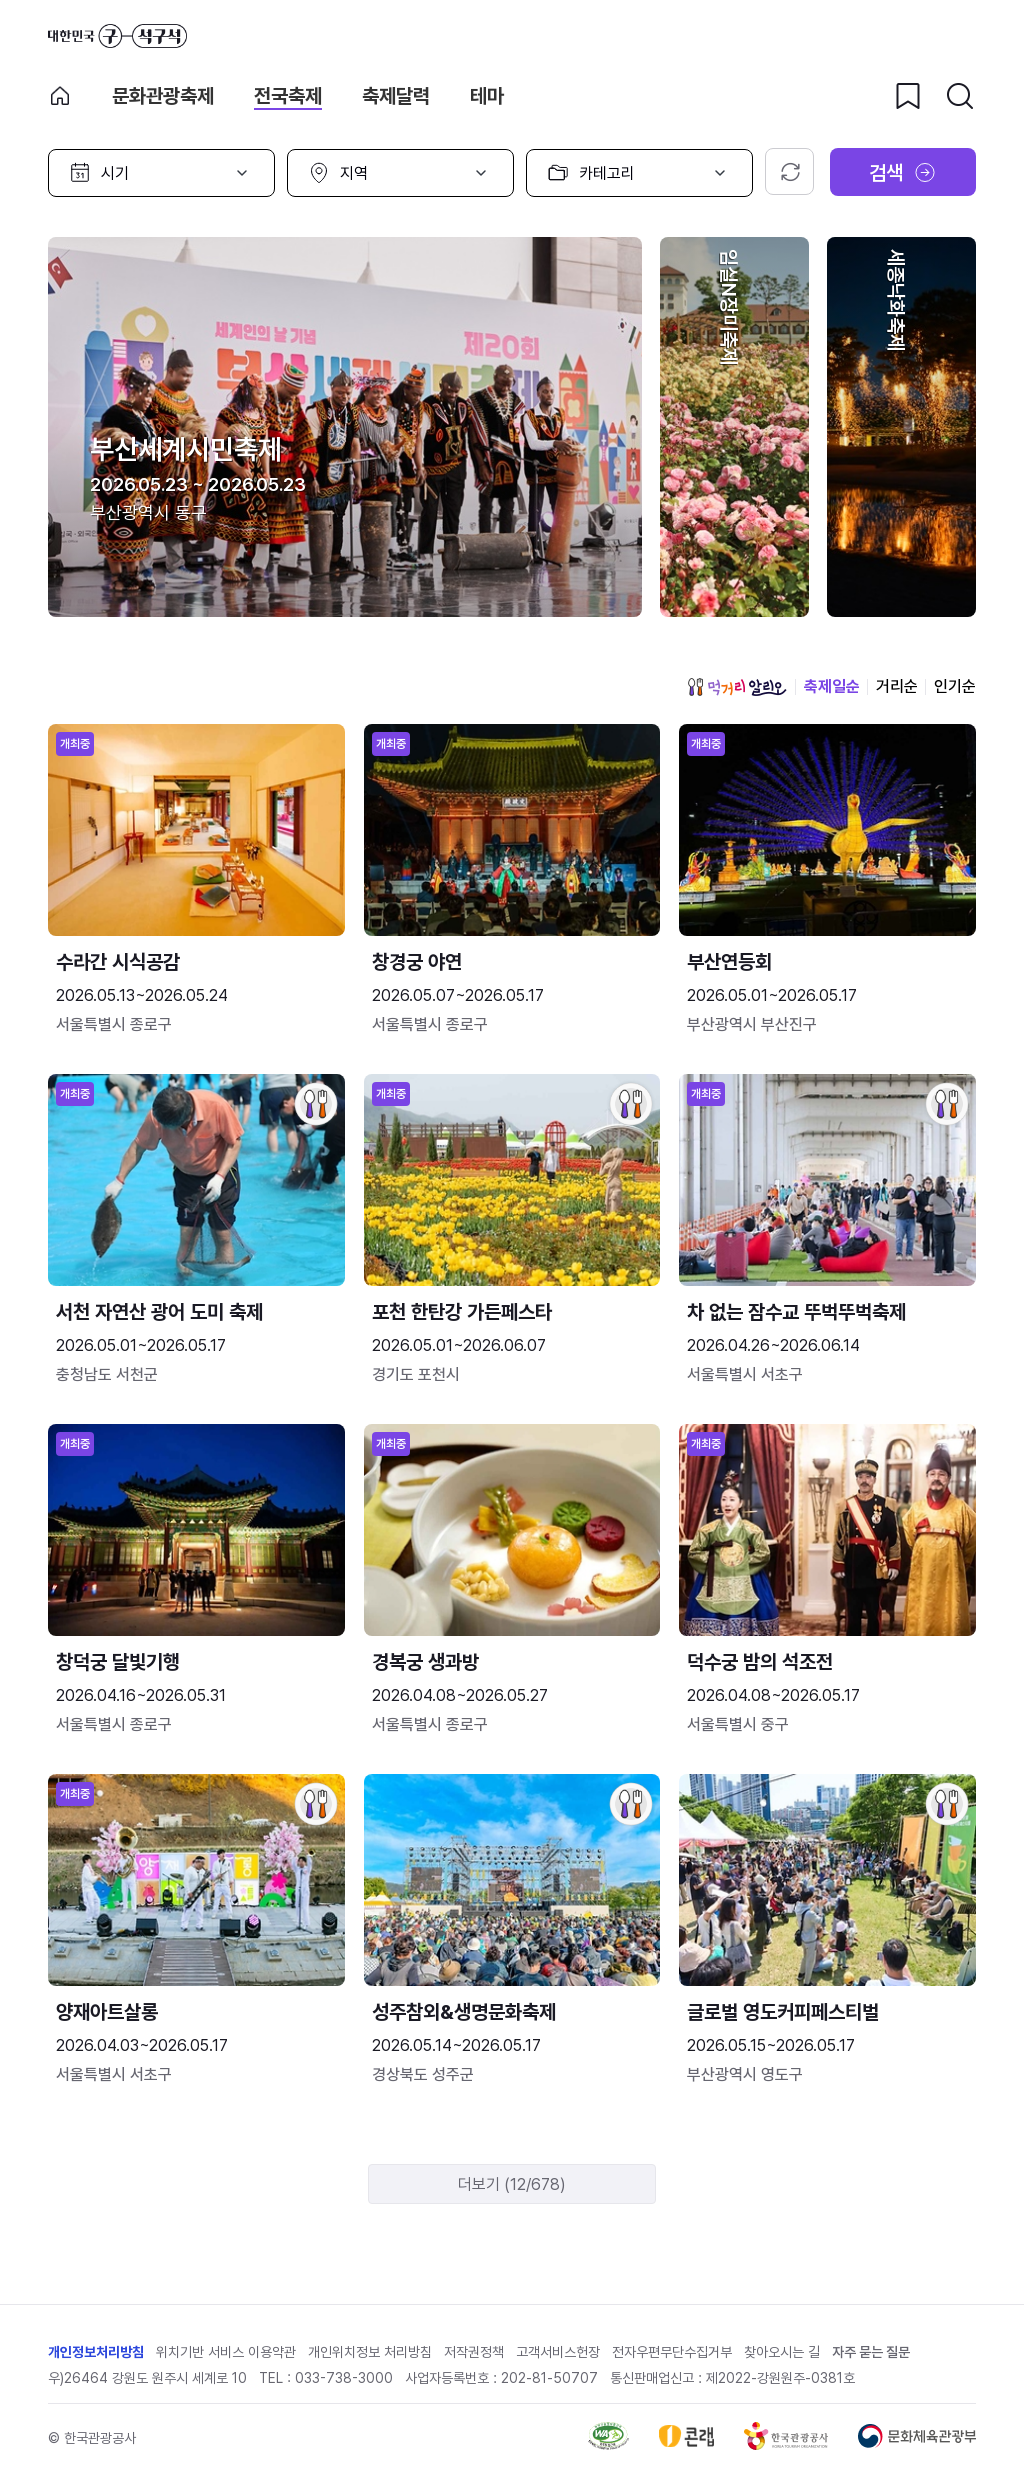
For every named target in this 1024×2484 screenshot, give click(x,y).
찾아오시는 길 (782, 2352)
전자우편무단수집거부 (672, 2352)
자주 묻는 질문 (871, 2352)
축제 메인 (60, 96)
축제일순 (832, 686)
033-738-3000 (344, 2378)
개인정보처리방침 (96, 2352)
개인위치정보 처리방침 (370, 2352)
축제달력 (396, 96)
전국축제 (288, 96)
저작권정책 (474, 2352)
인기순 (955, 686)
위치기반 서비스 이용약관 (226, 2352)
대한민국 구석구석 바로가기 (117, 36)
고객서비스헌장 (558, 2352)
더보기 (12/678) (512, 2184)
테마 (487, 96)
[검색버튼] (960, 96)
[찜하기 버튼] (908, 96)
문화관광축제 (163, 96)
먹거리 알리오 (737, 687)
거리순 (897, 686)
